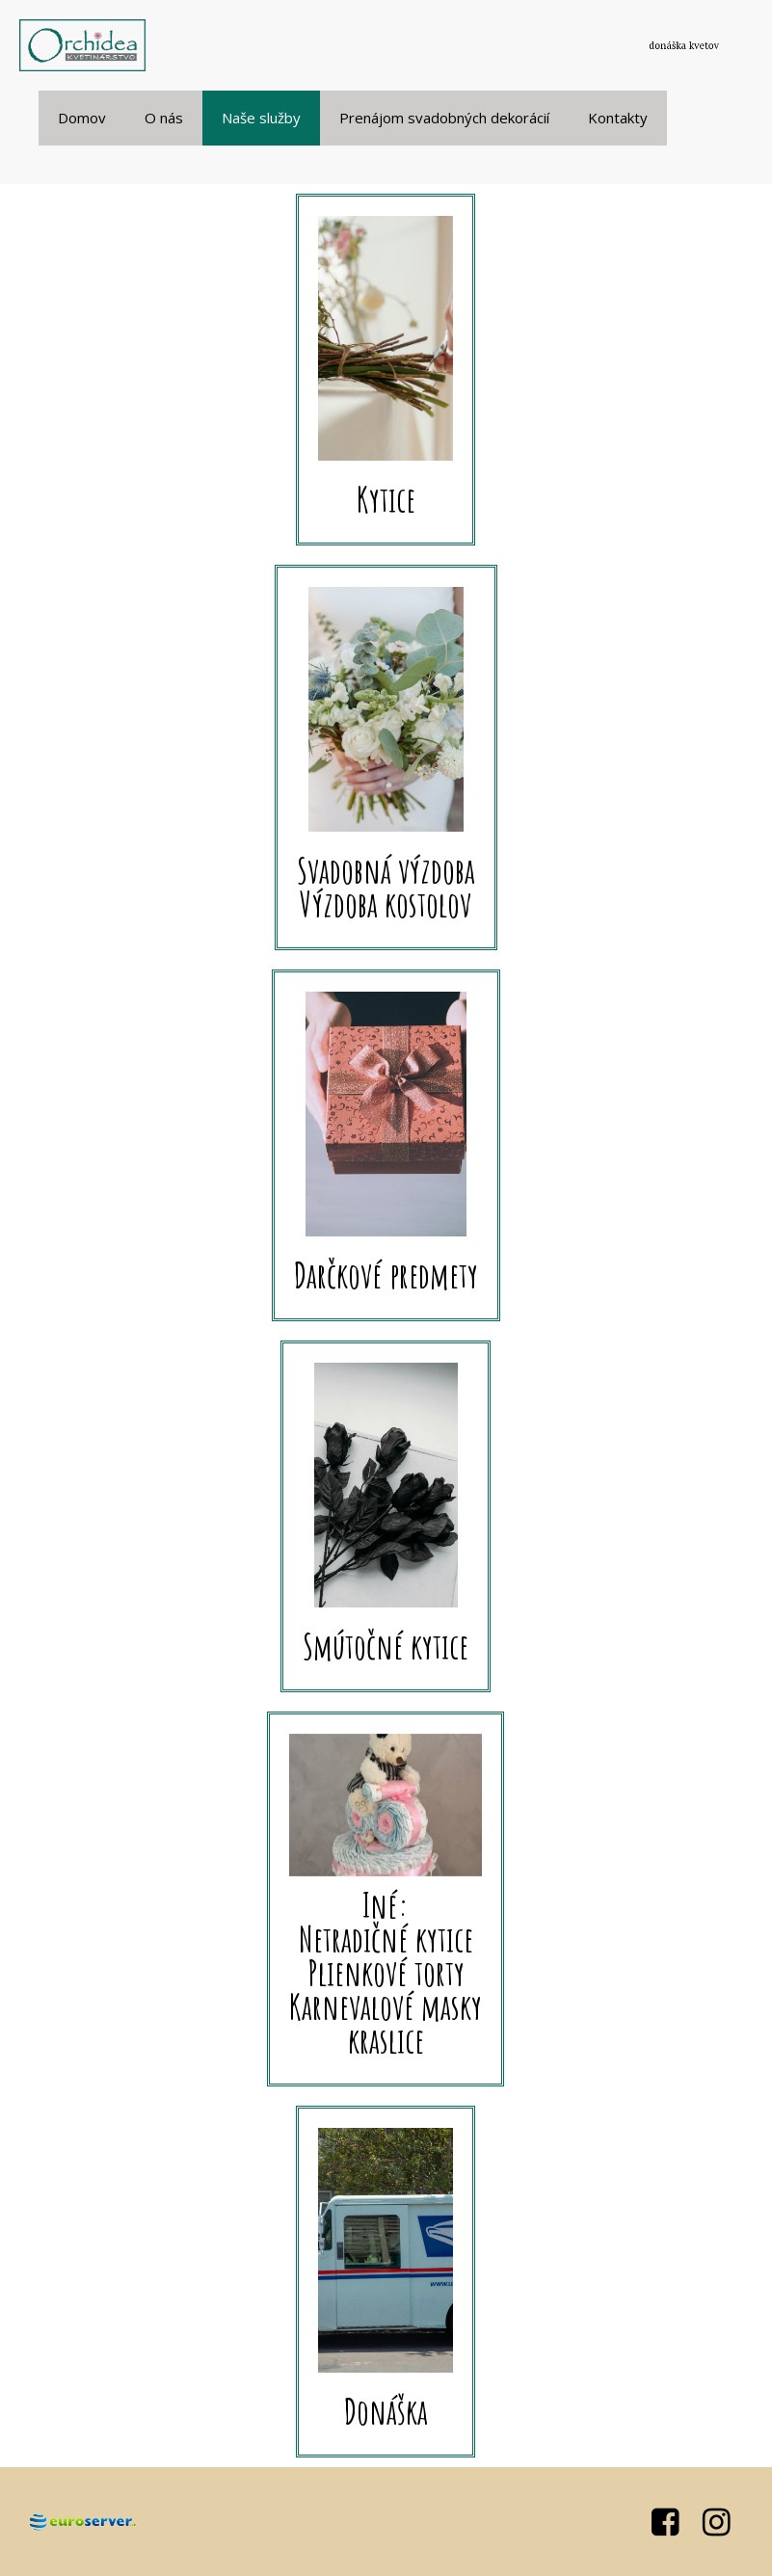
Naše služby (261, 117)
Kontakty (618, 117)
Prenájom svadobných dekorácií (444, 117)
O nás (164, 117)
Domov (82, 117)
